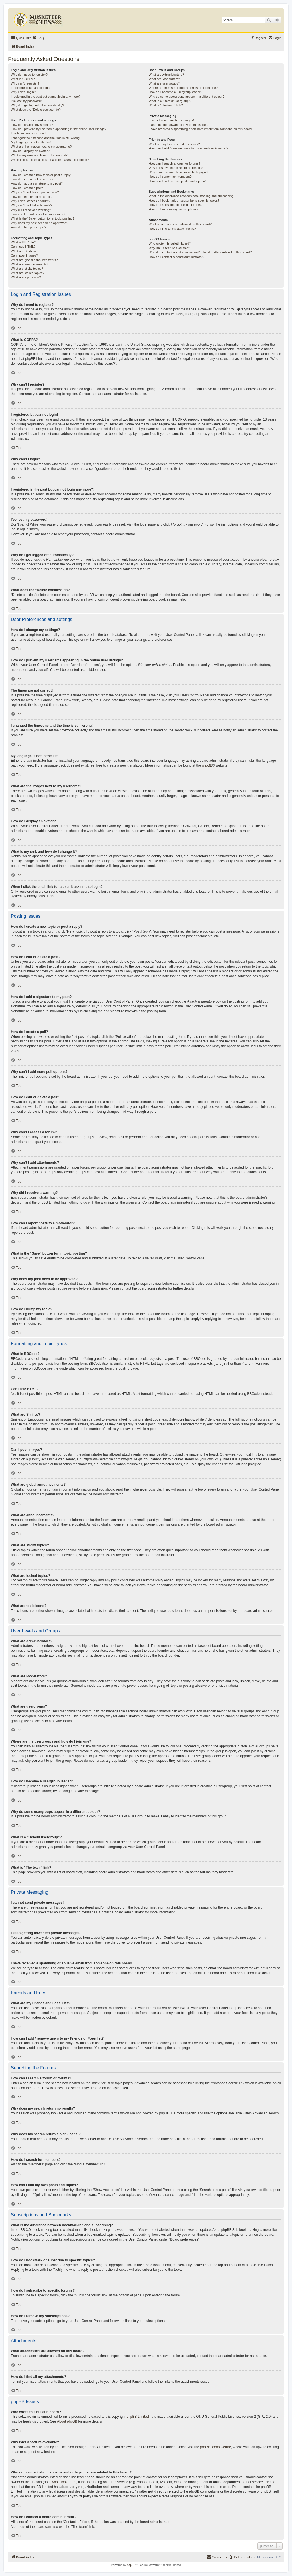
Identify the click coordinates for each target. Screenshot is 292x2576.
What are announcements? (29, 264)
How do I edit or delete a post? (32, 179)
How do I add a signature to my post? (37, 183)
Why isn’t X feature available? (169, 248)
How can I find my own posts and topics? (177, 181)
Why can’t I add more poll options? (35, 192)
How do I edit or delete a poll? (31, 196)
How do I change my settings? (32, 124)
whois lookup (61, 2482)
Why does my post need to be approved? (39, 223)
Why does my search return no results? (176, 167)
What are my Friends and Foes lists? (174, 144)
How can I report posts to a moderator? (38, 214)
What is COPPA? (23, 79)
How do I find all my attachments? (172, 228)
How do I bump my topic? (28, 227)
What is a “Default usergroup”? (170, 101)
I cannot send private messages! (171, 120)
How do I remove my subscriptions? (173, 209)
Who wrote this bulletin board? (170, 243)
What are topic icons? (26, 277)
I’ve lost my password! (26, 101)
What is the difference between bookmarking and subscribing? (192, 196)
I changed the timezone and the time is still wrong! (45, 138)
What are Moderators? (164, 79)
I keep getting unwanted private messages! (178, 124)
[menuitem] (38, 37)
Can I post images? (24, 255)
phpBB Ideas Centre (215, 2447)
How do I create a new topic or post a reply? (41, 175)
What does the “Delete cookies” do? (36, 109)
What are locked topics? (27, 273)
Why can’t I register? (25, 83)
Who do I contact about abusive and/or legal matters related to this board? (200, 252)
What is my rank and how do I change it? (39, 155)
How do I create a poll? (27, 188)
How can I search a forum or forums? (174, 163)
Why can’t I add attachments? (31, 205)
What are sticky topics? (27, 268)
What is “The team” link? (165, 105)
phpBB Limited (138, 2417)
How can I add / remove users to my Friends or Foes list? (188, 148)
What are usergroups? (164, 83)
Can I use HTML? (23, 246)
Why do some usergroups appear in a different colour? (186, 96)
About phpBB (67, 2421)
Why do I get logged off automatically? (37, 105)
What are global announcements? (34, 260)
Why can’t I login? (23, 92)
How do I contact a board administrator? (176, 257)
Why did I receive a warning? (31, 210)
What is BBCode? (23, 242)
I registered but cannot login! (30, 87)
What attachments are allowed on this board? (180, 224)
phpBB (207, 765)
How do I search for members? (170, 176)
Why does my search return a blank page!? (178, 172)
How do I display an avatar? (30, 151)
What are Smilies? (23, 251)
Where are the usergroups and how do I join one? (183, 87)
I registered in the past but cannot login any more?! (46, 96)
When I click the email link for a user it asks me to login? (50, 159)
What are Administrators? (166, 74)
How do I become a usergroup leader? (175, 92)
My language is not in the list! (31, 142)
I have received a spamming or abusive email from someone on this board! (200, 129)
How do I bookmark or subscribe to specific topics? (184, 200)
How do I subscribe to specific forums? (175, 204)
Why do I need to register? (29, 74)
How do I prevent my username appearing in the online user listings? (58, 129)
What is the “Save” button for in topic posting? (42, 218)
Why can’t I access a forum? (30, 201)
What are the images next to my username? (41, 146)
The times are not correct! (28, 133)
